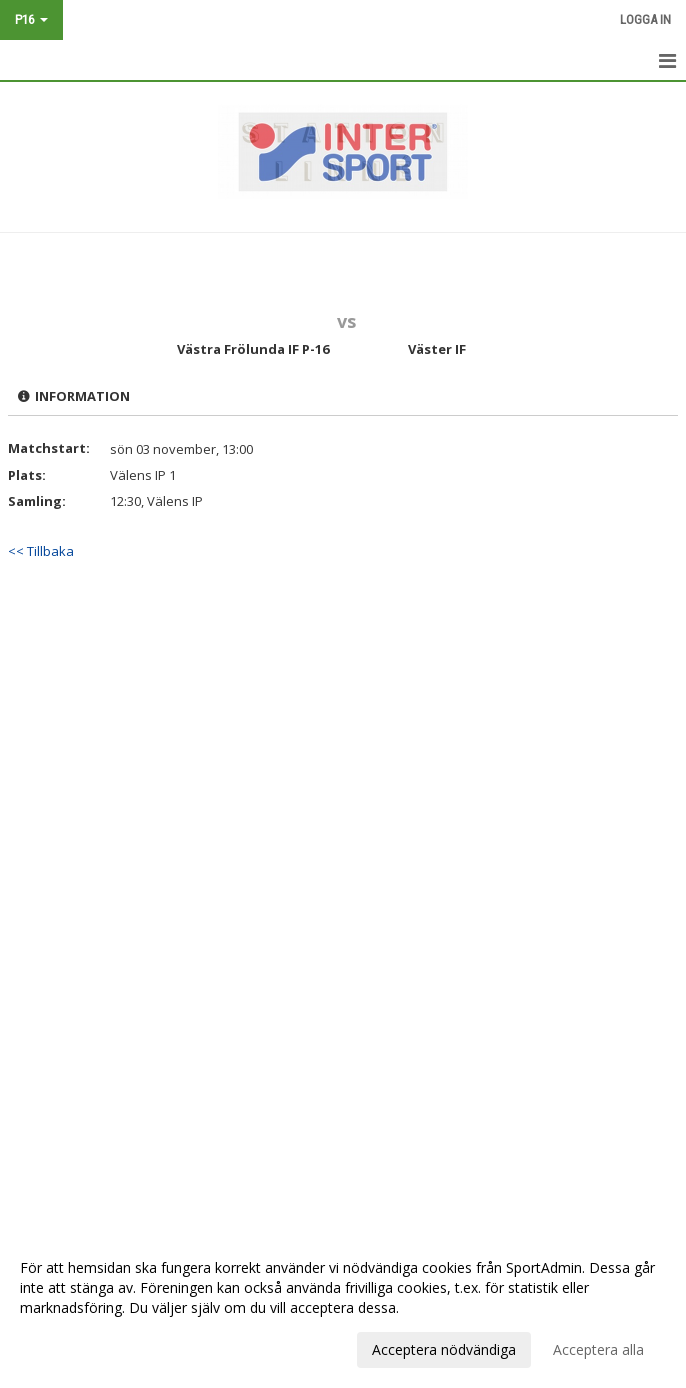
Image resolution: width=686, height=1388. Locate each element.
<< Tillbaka (41, 551)
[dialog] (343, 1308)
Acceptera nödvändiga (444, 1349)
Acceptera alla (598, 1349)
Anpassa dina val (74, 1347)
